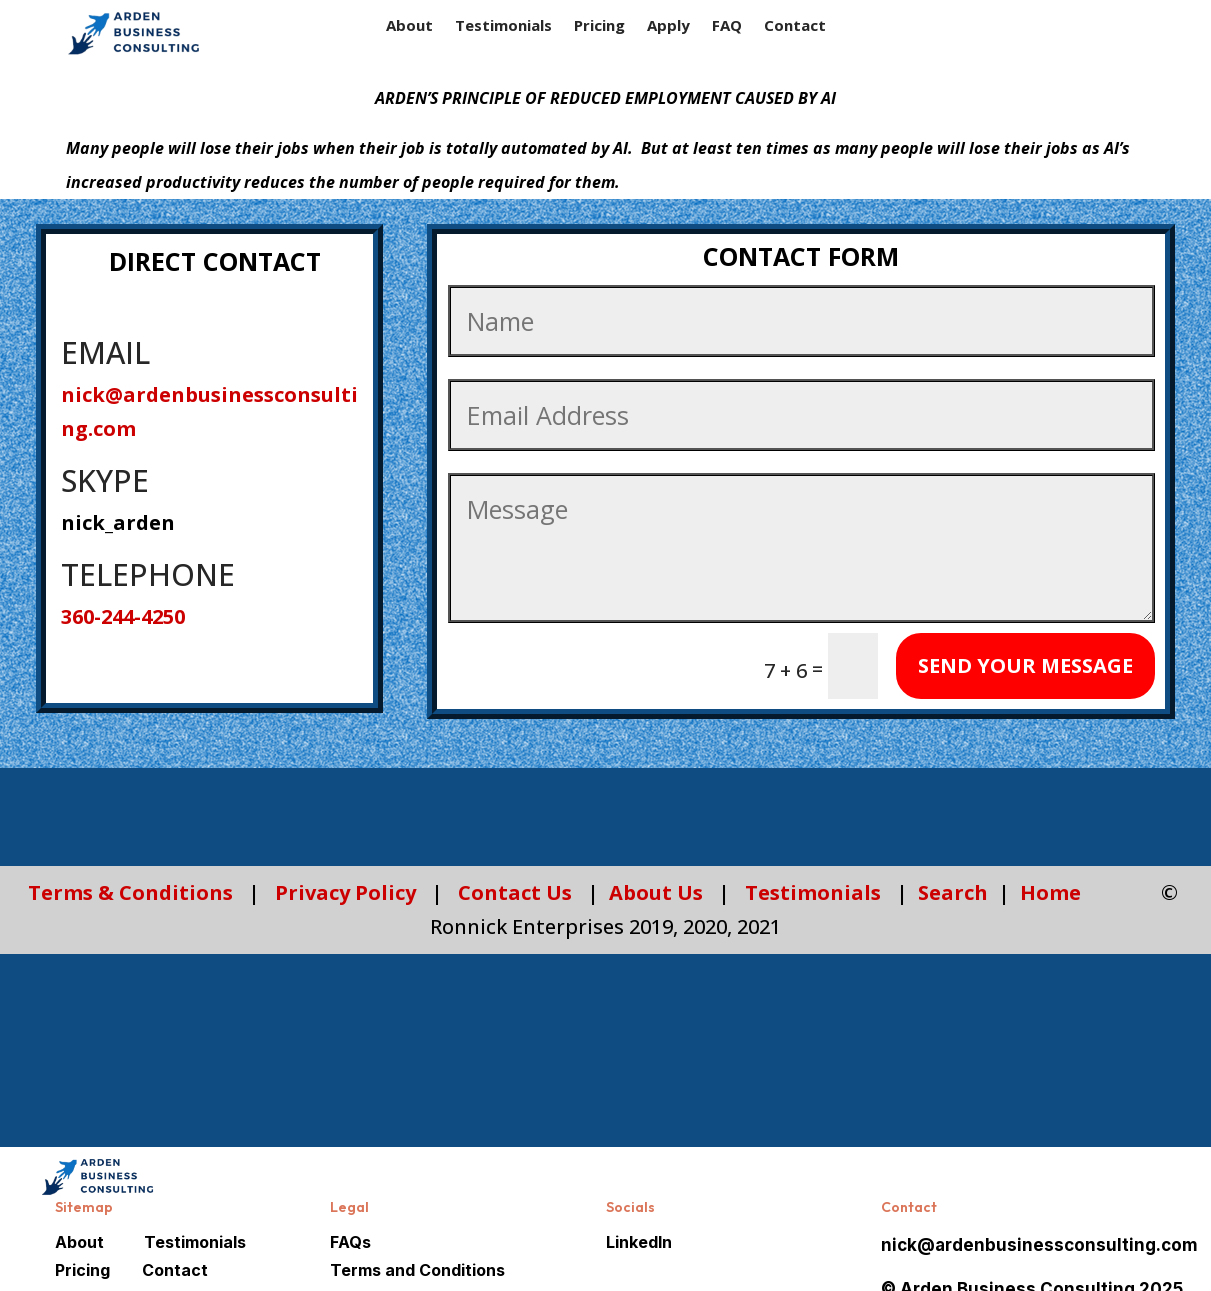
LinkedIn (639, 1242)
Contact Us (515, 892)
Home (1050, 892)
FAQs (350, 1242)
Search (953, 892)
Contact (795, 26)
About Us (656, 892)
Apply (668, 26)
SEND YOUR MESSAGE (1025, 665)
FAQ (727, 26)
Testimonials (503, 26)
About (409, 26)
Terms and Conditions (417, 1270)
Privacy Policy (345, 892)
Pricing (599, 26)
